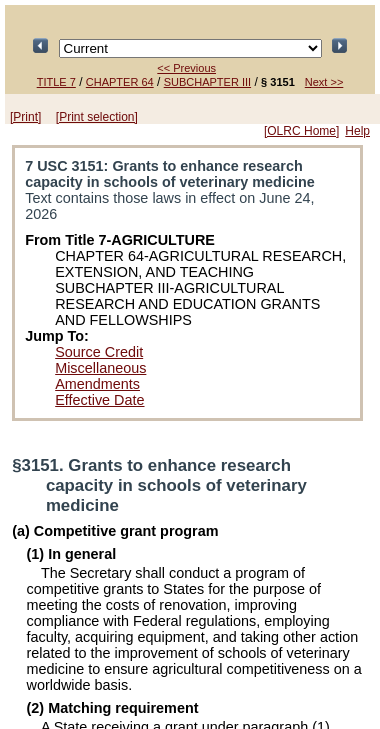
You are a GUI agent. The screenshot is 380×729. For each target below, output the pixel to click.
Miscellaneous (100, 368)
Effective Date (99, 400)
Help (357, 131)
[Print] (25, 117)
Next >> (324, 82)
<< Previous (186, 68)
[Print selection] (97, 117)
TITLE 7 (56, 82)
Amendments (97, 384)
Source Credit (99, 352)
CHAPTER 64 (120, 82)
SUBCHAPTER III (207, 82)
